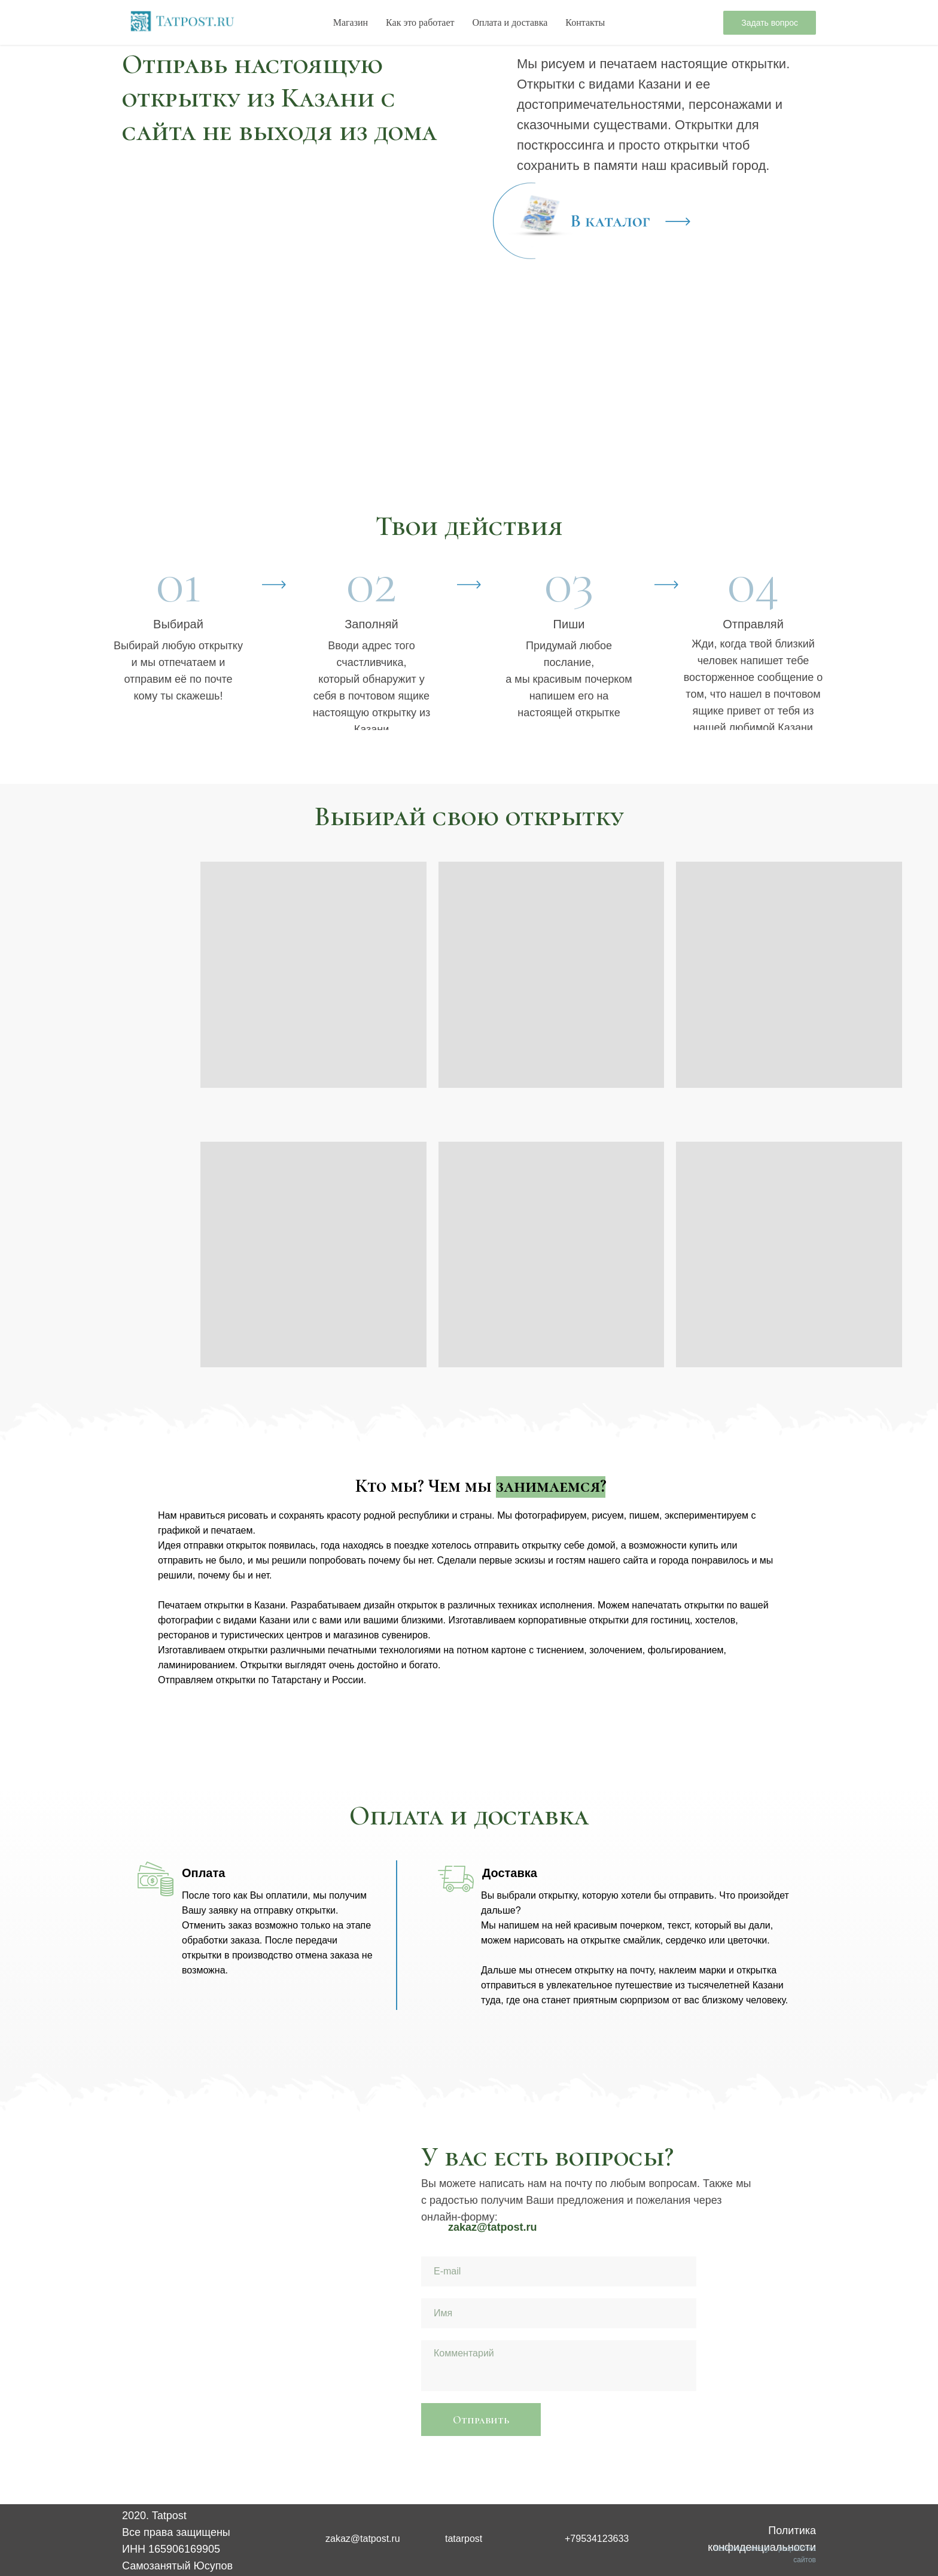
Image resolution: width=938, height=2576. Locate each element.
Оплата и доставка (510, 22)
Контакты (585, 22)
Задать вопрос (769, 23)
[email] (558, 2271)
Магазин (350, 22)
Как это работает (420, 22)
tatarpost (463, 2539)
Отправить (481, 2419)
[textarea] (558, 2365)
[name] (558, 2313)
